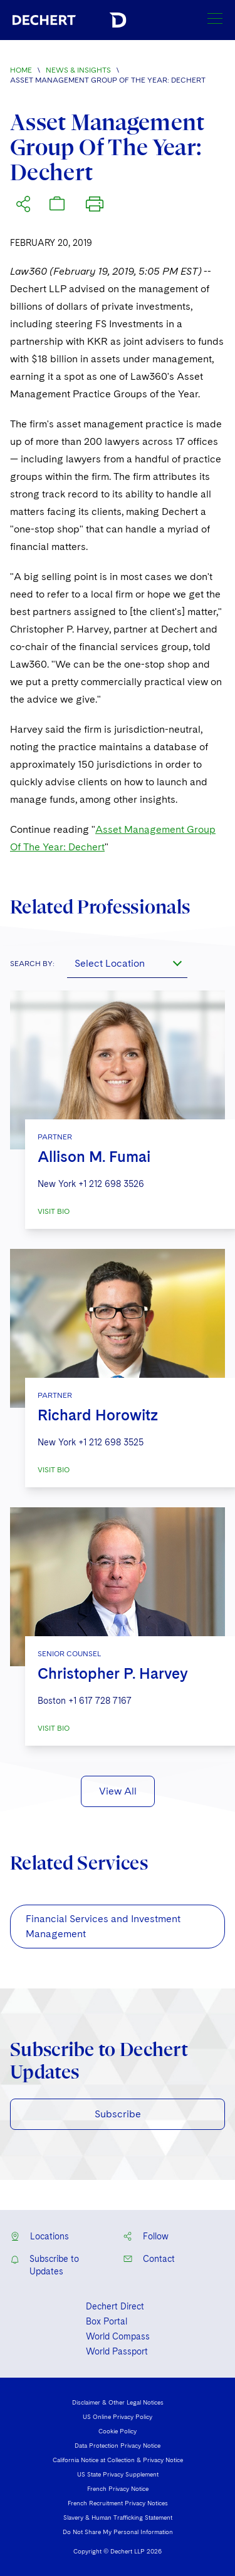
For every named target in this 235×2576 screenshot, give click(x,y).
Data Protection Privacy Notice (117, 2445)
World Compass (118, 2336)
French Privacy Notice (118, 2488)
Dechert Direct (115, 2306)
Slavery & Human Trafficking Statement (117, 2517)
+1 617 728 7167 (100, 1701)
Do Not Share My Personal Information (118, 2531)
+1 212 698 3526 (111, 1184)
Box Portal (106, 2321)
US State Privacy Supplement (118, 2474)
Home (21, 70)
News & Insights (78, 70)
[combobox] (127, 963)
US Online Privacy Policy (117, 2416)
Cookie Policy (117, 2431)
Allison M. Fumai (94, 1157)
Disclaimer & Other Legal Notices (118, 2402)
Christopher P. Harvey (113, 1673)
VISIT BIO (54, 1211)
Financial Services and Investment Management (103, 1926)
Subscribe (118, 2114)
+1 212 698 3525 (111, 1442)
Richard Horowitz (98, 1415)
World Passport (117, 2351)
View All (118, 1791)
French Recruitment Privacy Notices (118, 2503)
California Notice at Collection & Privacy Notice (118, 2459)
